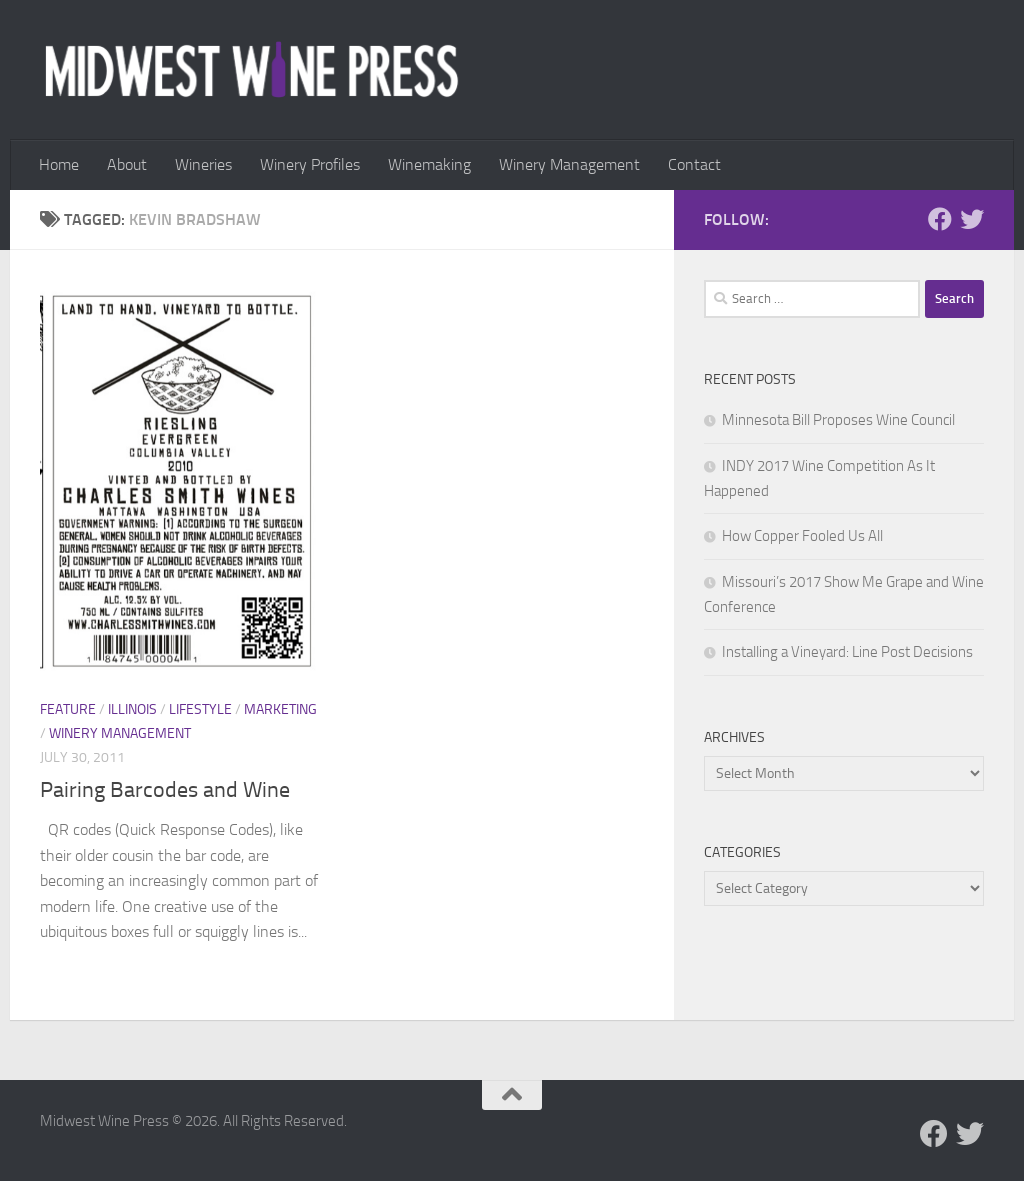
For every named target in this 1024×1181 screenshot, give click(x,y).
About (127, 164)
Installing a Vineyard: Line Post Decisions (847, 652)
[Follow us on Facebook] (940, 219)
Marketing (280, 709)
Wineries (203, 164)
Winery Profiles (310, 164)
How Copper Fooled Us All (802, 536)
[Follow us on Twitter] (972, 219)
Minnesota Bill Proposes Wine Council (838, 420)
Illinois (132, 709)
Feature (68, 709)
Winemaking (429, 164)
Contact (694, 164)
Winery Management (569, 164)
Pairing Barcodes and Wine (165, 790)
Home (59, 164)
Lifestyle (200, 709)
